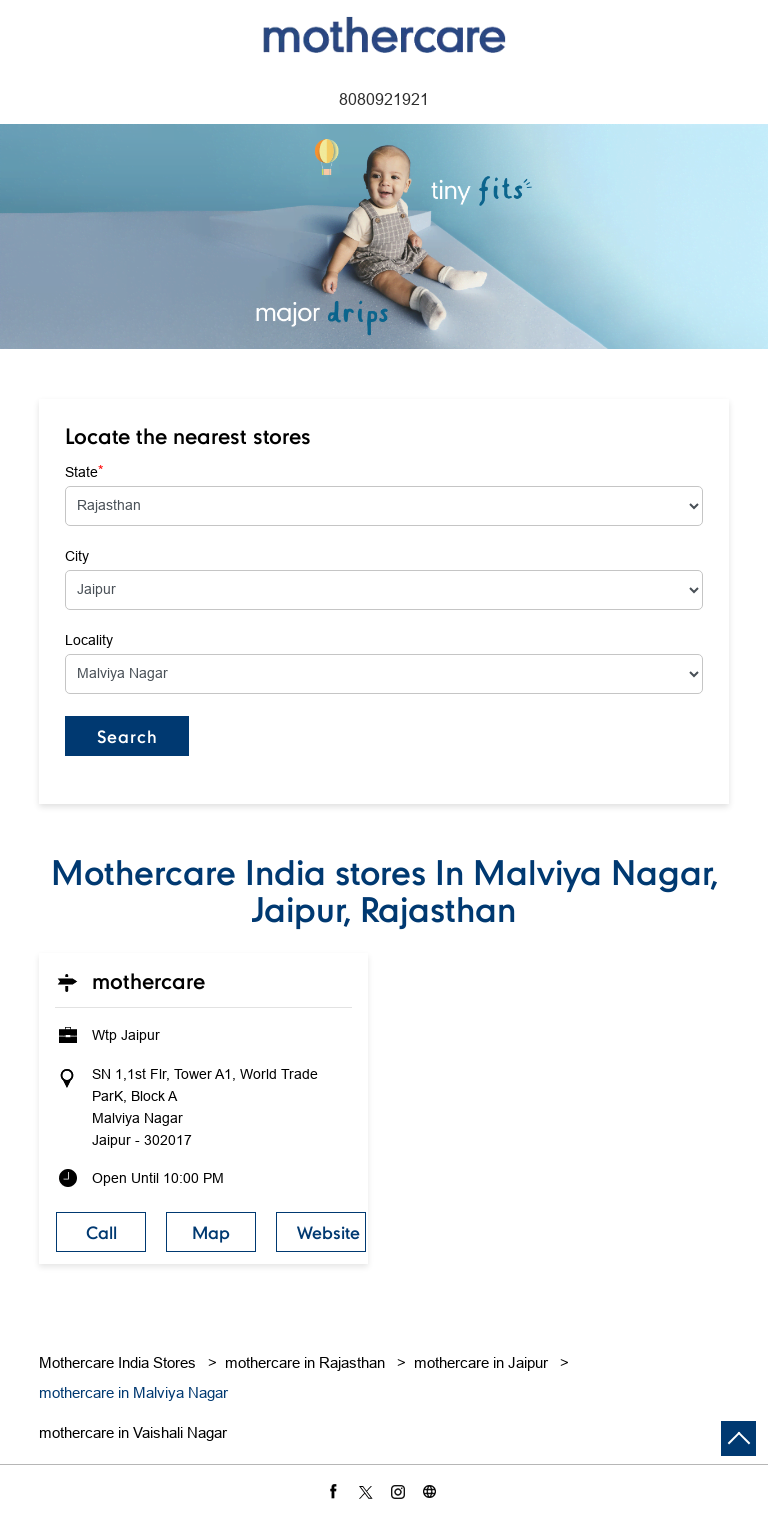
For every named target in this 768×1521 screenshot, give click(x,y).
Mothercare (148, 981)
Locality (89, 640)
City (77, 556)
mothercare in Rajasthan (305, 1362)
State (84, 471)
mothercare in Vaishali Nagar (133, 1432)
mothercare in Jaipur (481, 1362)
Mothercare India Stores (119, 1362)
